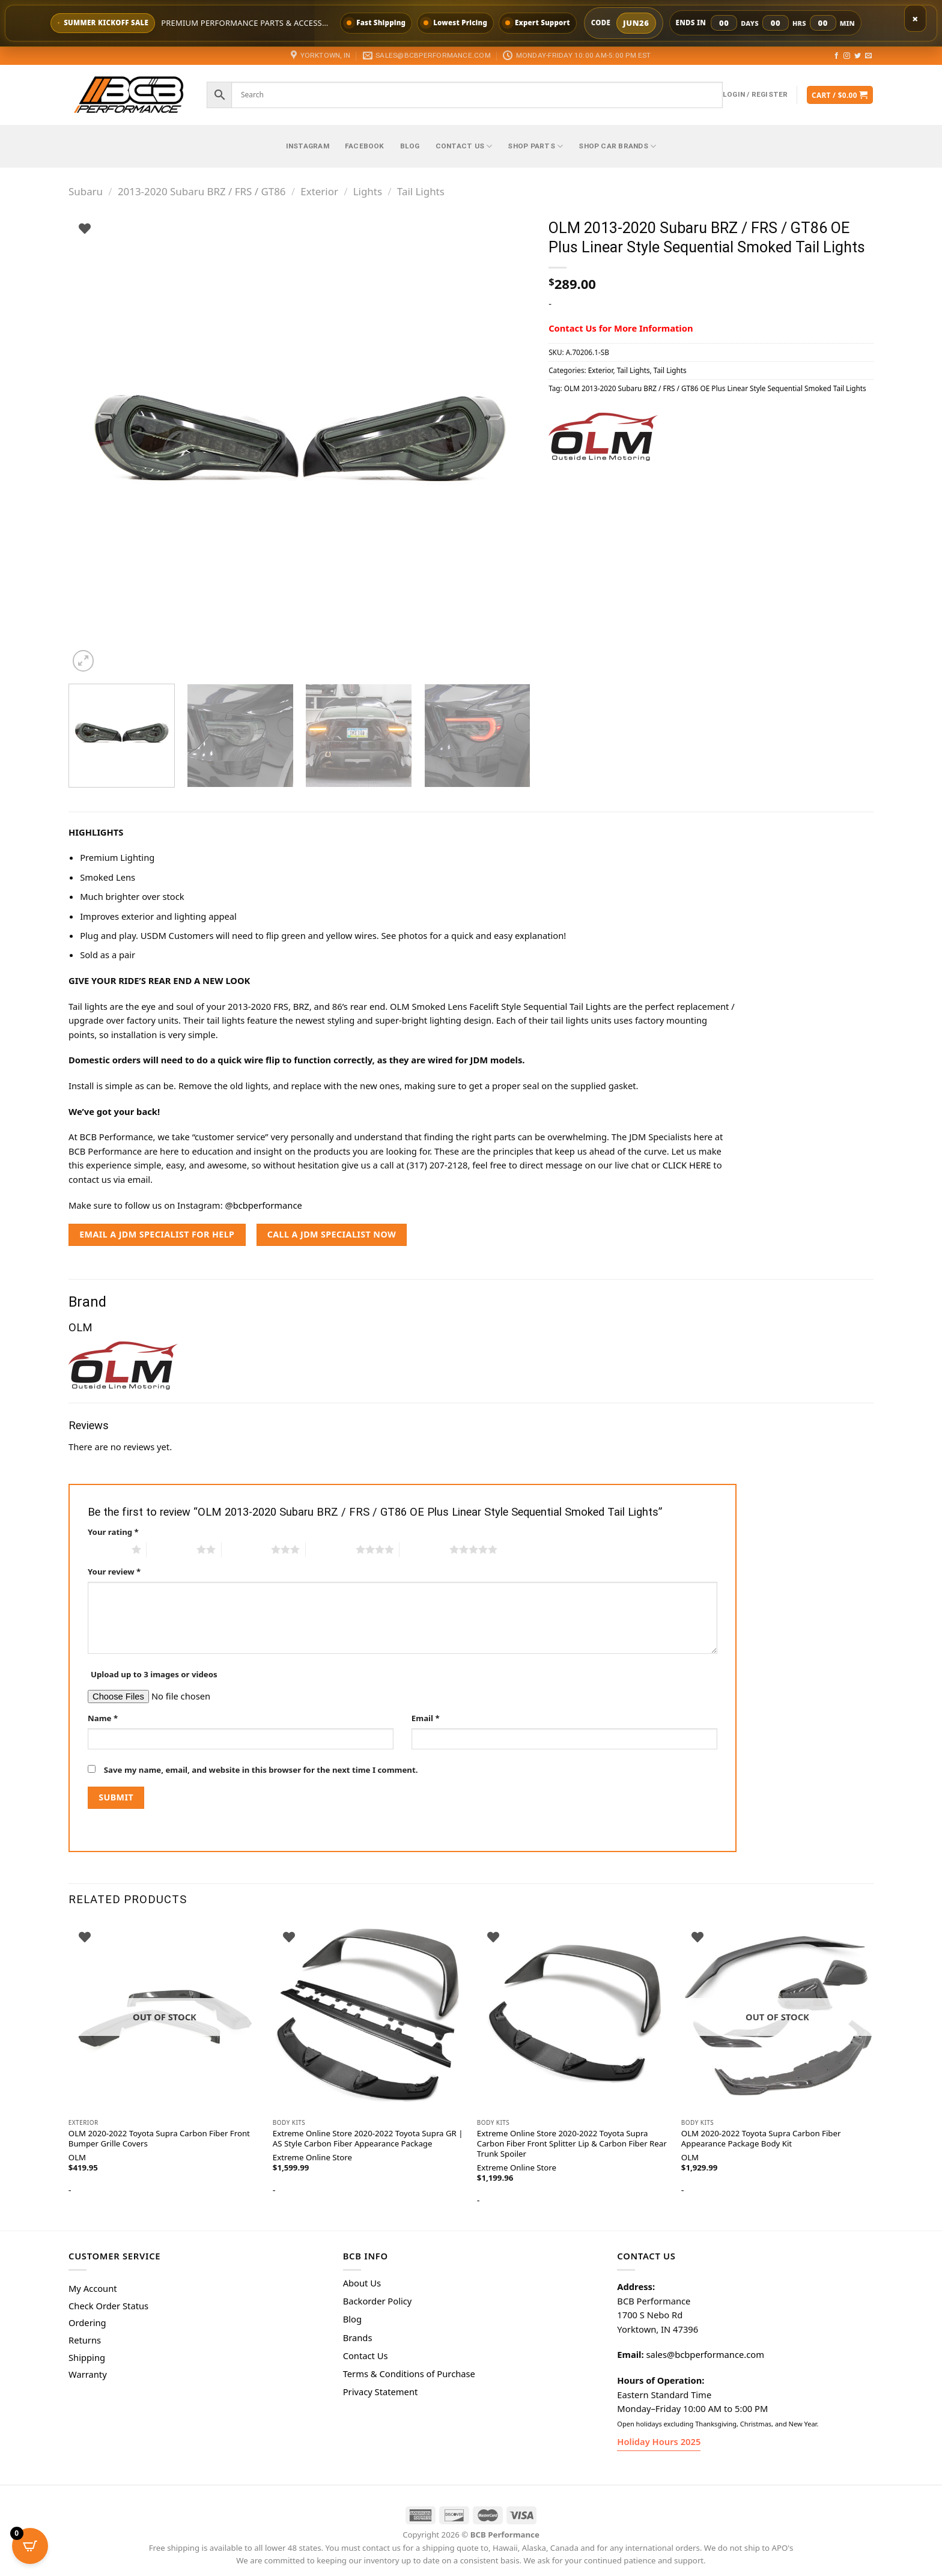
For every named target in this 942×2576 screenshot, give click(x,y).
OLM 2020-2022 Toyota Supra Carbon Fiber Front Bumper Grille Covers (159, 2138)
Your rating (113, 1531)
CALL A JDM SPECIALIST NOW (331, 1234)
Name (103, 1718)
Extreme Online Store (312, 2157)
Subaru (85, 191)
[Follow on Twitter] (857, 55)
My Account (92, 2288)
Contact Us (464, 146)
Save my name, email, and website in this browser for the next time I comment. (261, 1769)
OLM (690, 2157)
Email (426, 1718)
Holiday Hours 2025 (658, 2441)
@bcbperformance (263, 1205)
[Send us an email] (868, 55)
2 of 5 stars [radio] (171, 1549)
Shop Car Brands (617, 146)
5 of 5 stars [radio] (424, 1549)
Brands (357, 2337)
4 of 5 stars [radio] (331, 1549)
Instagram (307, 146)
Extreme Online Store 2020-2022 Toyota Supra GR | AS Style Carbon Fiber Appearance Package (368, 2138)
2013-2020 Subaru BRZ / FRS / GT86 (202, 191)
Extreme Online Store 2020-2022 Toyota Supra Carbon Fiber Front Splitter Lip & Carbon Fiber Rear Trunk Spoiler (572, 2143)
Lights (367, 191)
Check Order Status (108, 2306)
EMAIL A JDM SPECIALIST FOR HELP (156, 1234)
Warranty (87, 2374)
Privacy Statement (380, 2392)
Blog (410, 146)
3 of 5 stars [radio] (247, 1549)
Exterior (319, 191)
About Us (362, 2283)
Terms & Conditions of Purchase (409, 2374)
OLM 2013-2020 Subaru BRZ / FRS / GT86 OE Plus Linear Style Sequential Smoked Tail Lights (715, 388)
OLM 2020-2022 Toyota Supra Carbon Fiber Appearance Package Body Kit (761, 2138)
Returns (84, 2340)
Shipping (86, 2357)
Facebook (364, 146)
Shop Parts (535, 146)
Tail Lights (421, 191)
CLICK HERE (687, 1165)
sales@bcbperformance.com (705, 2354)
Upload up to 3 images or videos (154, 1674)
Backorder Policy (377, 2301)
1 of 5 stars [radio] (107, 1549)
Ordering (87, 2322)
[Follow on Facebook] (836, 55)
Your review (114, 1571)
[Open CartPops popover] (30, 2546)
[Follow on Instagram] (846, 55)
